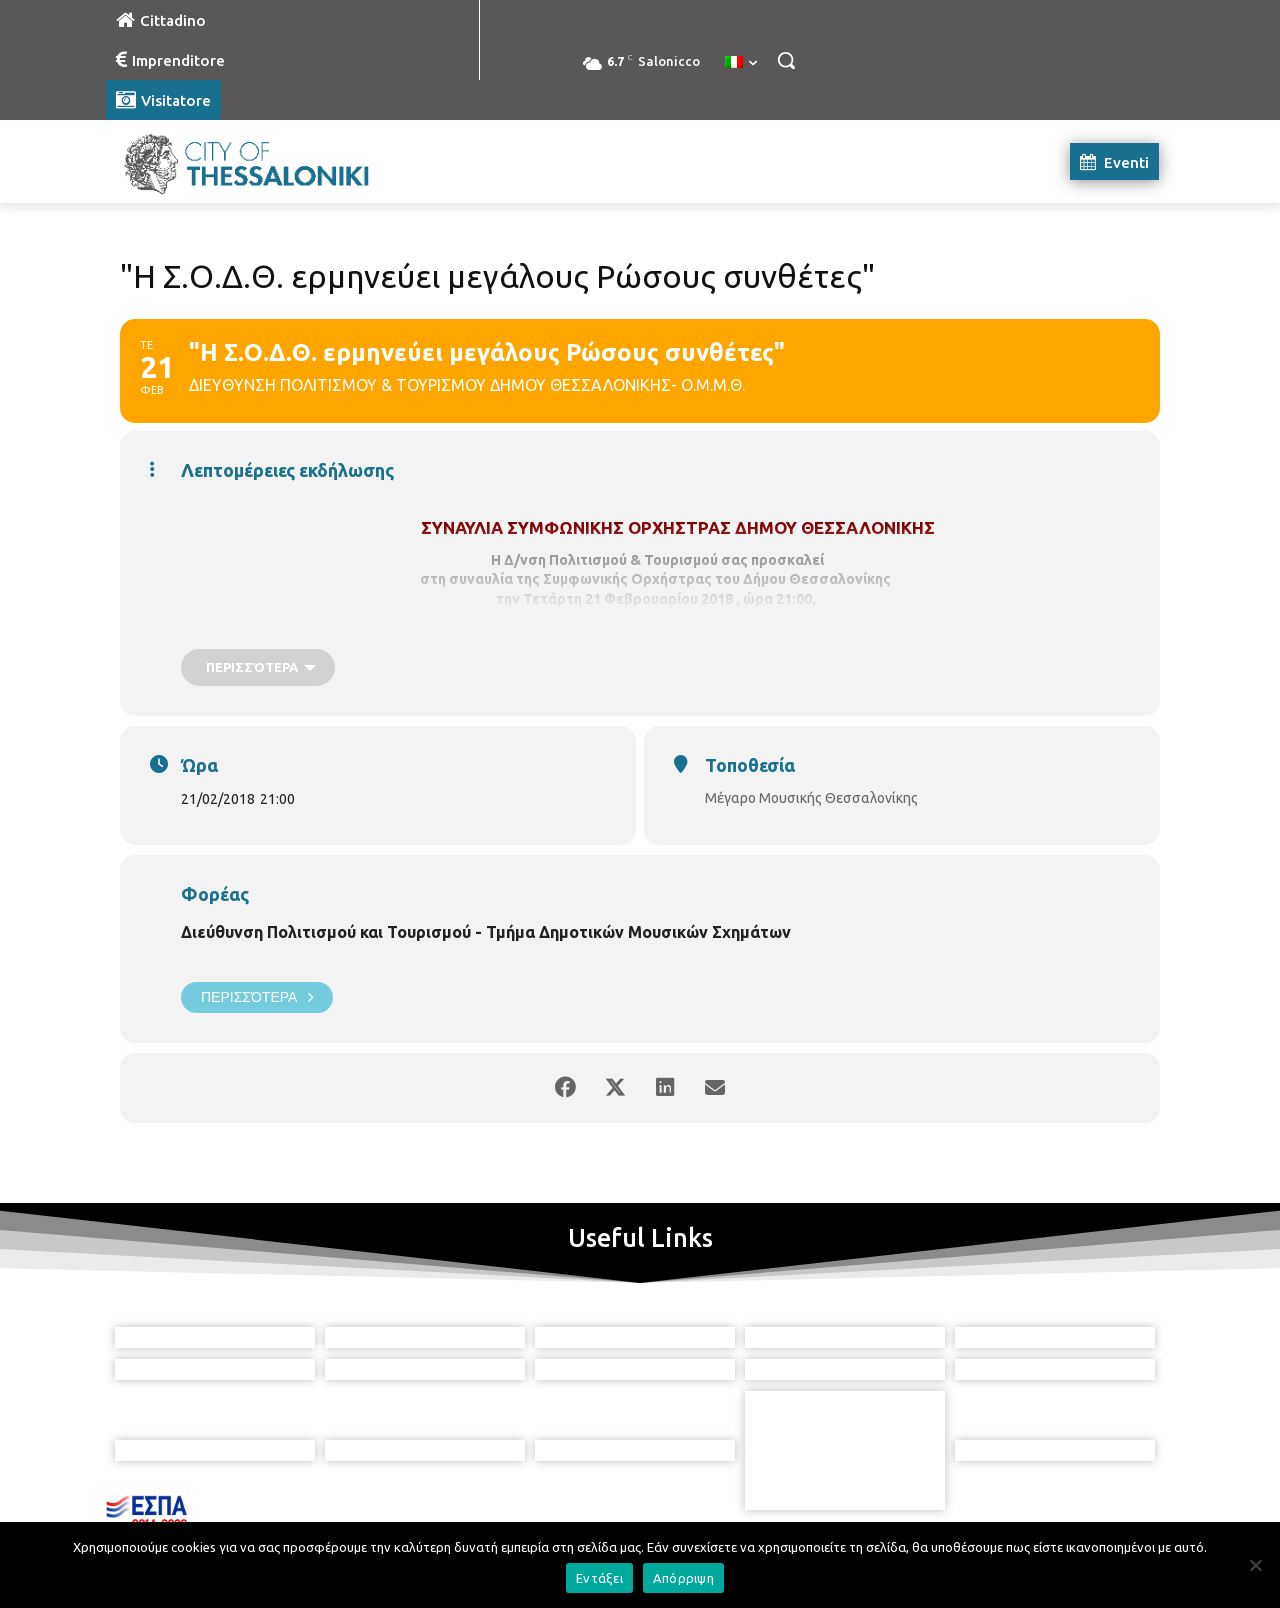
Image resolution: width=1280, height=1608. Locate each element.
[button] (786, 60)
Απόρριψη (683, 1578)
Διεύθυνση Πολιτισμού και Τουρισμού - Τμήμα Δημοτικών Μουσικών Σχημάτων (486, 932)
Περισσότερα (257, 997)
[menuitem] (741, 63)
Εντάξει (599, 1578)
